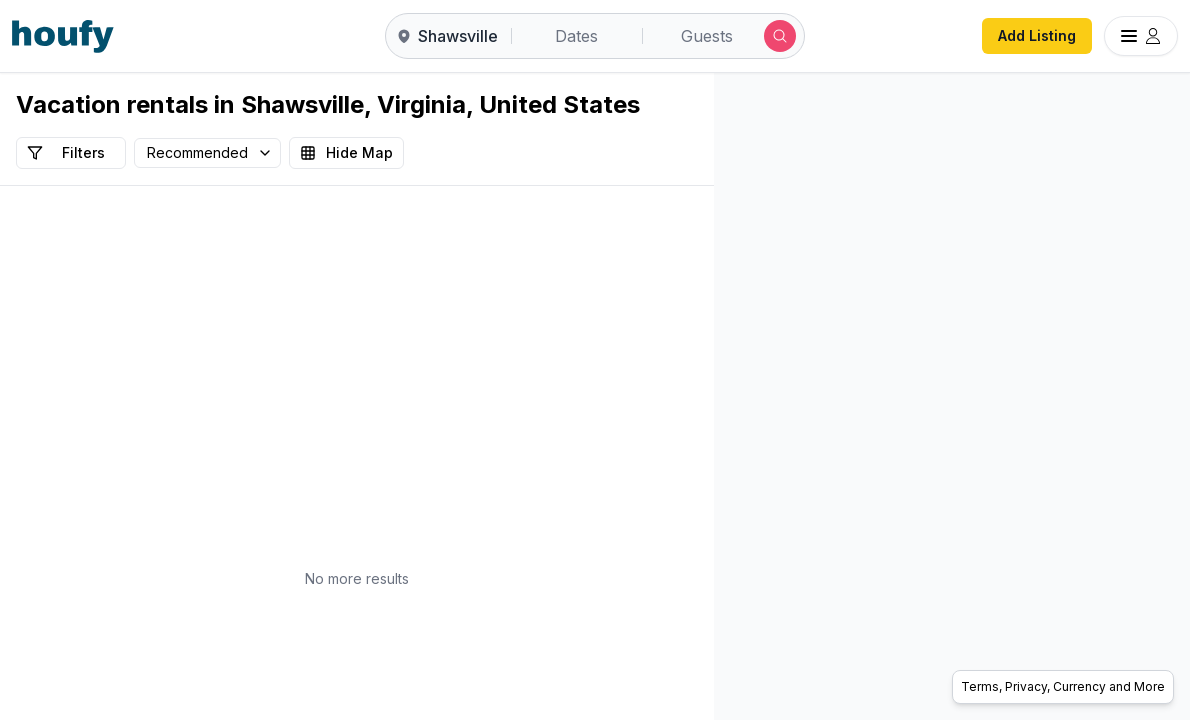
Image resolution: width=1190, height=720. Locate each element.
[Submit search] (780, 36)
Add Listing (1037, 35)
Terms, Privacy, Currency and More (1063, 686)
